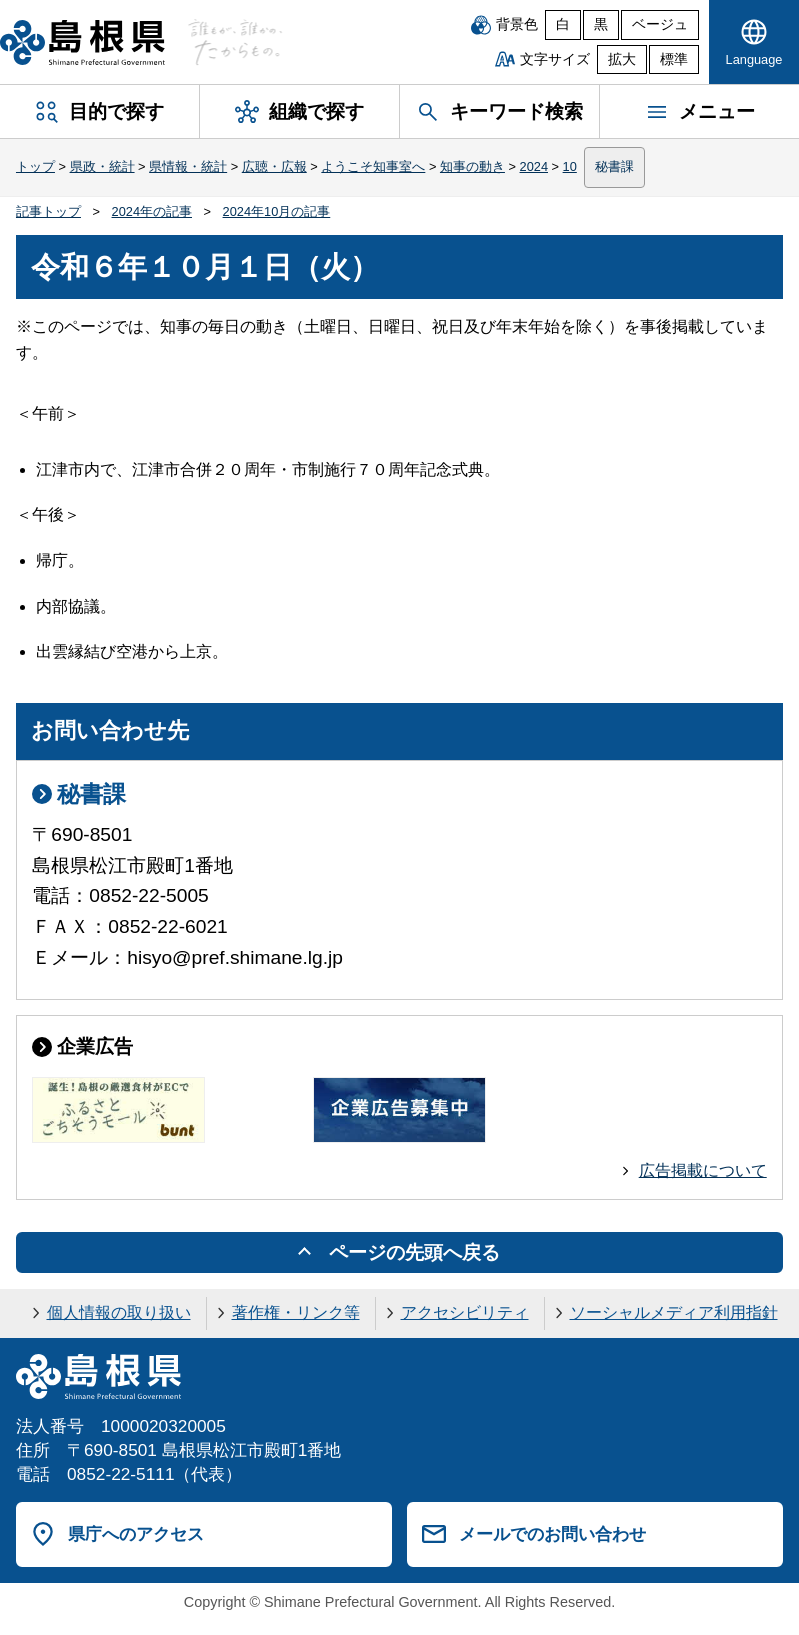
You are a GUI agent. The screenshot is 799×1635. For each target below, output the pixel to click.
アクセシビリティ (465, 1312)
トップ (35, 166)
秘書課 (614, 166)
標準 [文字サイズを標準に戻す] (674, 59)
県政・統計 (102, 166)
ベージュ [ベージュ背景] (660, 24)
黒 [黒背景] (601, 24)
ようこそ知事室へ (373, 166)
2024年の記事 (152, 211)
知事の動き (472, 166)
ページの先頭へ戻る (414, 1252)
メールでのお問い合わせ (552, 1534)
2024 (534, 166)
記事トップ (48, 211)
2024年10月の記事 (277, 211)
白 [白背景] (563, 24)
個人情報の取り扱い (119, 1312)
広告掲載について (703, 1170)
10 (570, 166)
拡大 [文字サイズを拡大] (622, 59)
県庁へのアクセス (136, 1534)
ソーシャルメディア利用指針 (674, 1312)
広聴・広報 (274, 166)
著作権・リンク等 (296, 1312)
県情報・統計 (188, 166)
